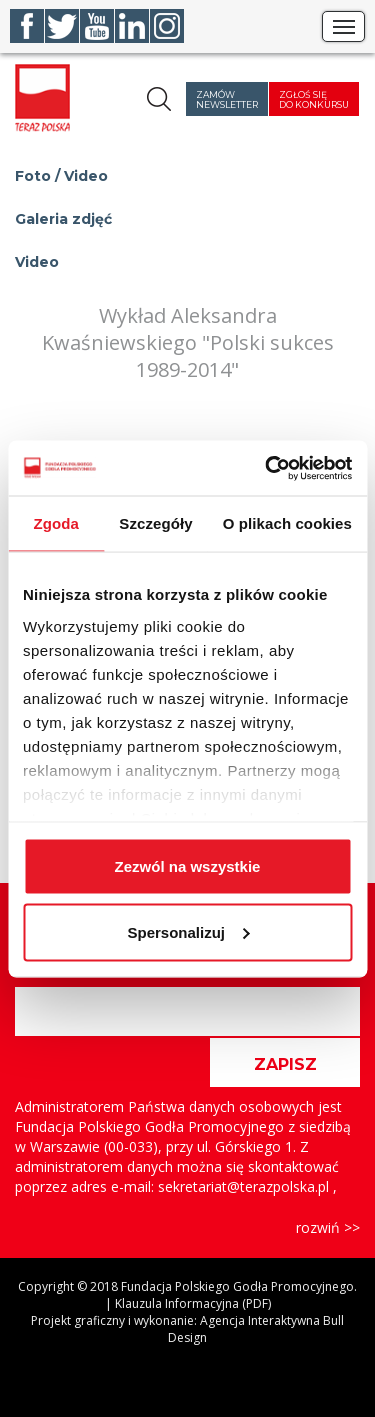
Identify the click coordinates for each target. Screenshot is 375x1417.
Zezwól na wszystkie (188, 866)
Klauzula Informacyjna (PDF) (193, 1303)
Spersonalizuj (188, 931)
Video (37, 262)
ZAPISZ (285, 1064)
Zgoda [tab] (56, 523)
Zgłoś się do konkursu (314, 99)
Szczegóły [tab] (155, 523)
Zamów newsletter (227, 99)
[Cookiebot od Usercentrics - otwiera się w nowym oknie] (267, 468)
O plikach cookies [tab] (287, 523)
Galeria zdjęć (63, 219)
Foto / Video (61, 176)
